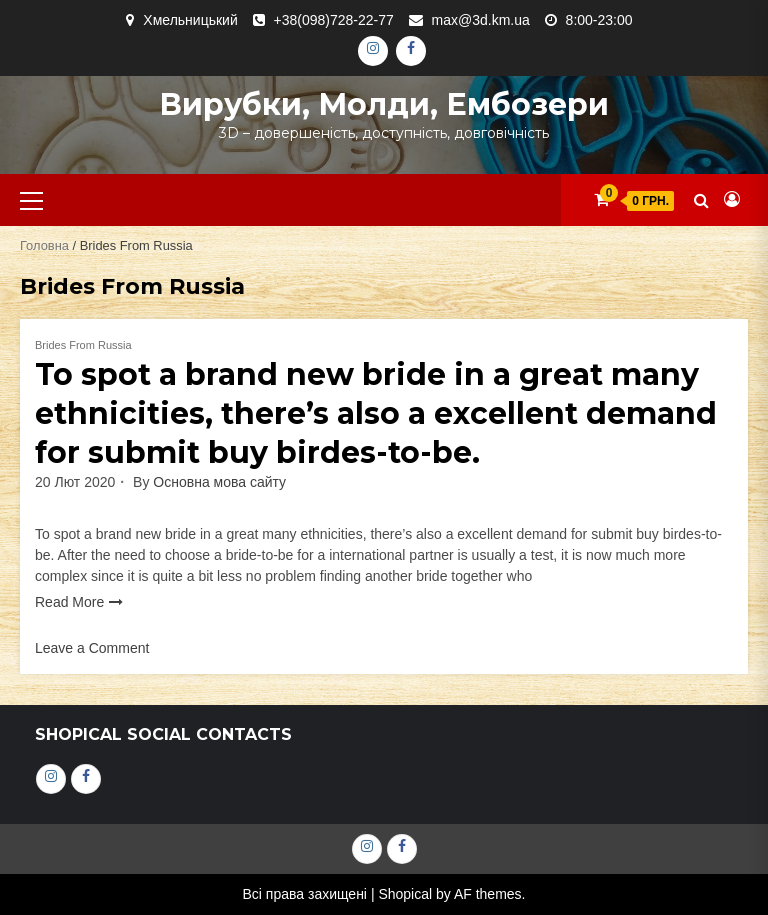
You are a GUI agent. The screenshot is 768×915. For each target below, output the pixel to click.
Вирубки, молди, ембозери (384, 104)
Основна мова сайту (219, 482)
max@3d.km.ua (481, 20)
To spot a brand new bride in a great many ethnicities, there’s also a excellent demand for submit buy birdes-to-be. (376, 413)
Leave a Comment (92, 648)
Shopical (405, 894)
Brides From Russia (83, 345)
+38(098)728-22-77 (334, 20)
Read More (69, 602)
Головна (44, 245)
